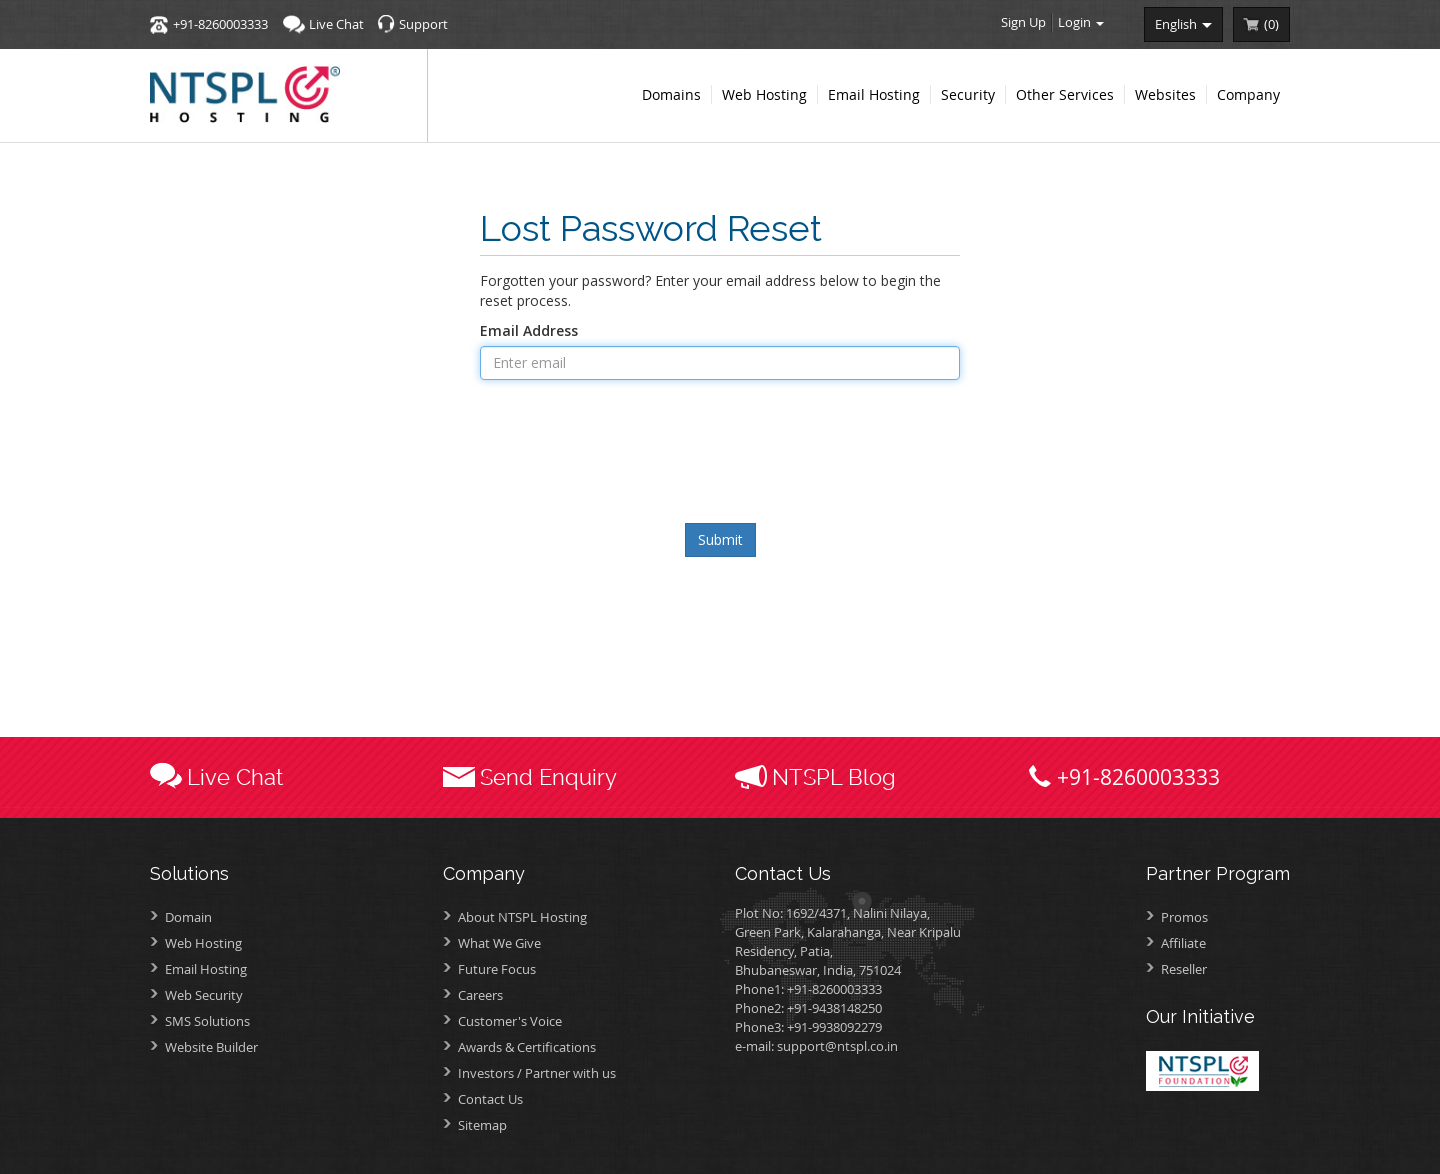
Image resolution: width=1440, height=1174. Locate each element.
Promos (1184, 917)
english (1183, 24)
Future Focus (497, 969)
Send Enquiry (548, 777)
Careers (480, 995)
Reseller (1184, 969)
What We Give (499, 943)
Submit (720, 539)
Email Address (529, 330)
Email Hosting (206, 969)
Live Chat (336, 24)
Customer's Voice (510, 1021)
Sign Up (1023, 22)
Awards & (527, 1047)
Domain (188, 917)
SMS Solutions (207, 1021)
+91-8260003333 (220, 24)
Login (1081, 22)
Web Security (204, 995)
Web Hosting (203, 943)
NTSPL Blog (834, 777)
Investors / (537, 1073)
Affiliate (1183, 943)
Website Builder (211, 1047)
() (1271, 24)
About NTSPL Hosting (522, 917)
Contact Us (490, 1099)
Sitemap (482, 1125)
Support (423, 24)
